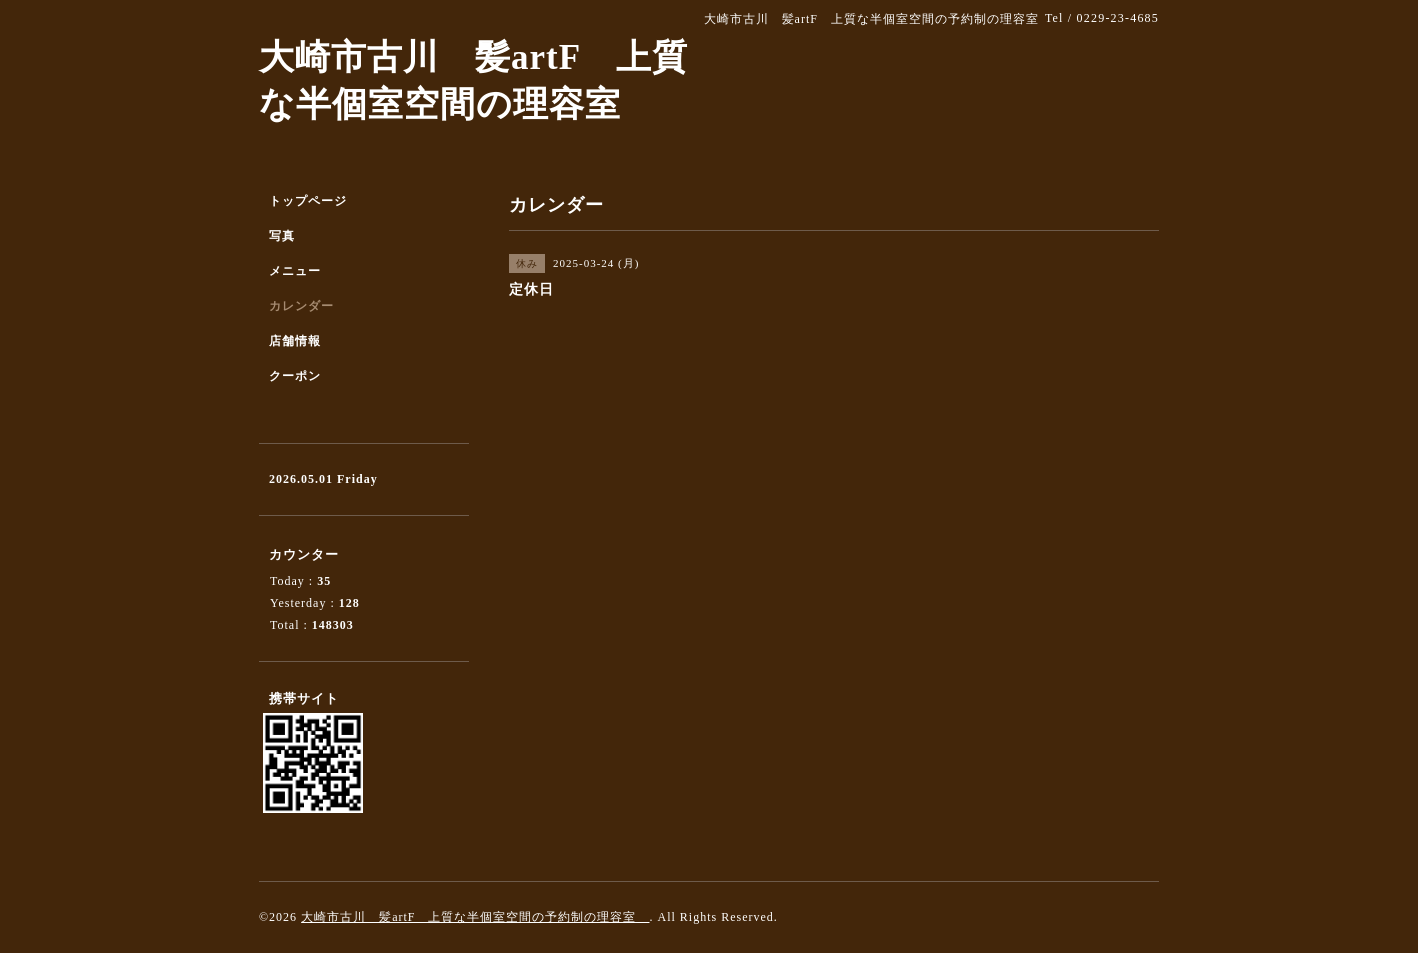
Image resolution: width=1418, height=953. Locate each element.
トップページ (308, 201)
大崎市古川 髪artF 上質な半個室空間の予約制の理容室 (475, 917)
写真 (282, 236)
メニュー (295, 271)
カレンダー (301, 306)
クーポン (295, 376)
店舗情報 (295, 341)
